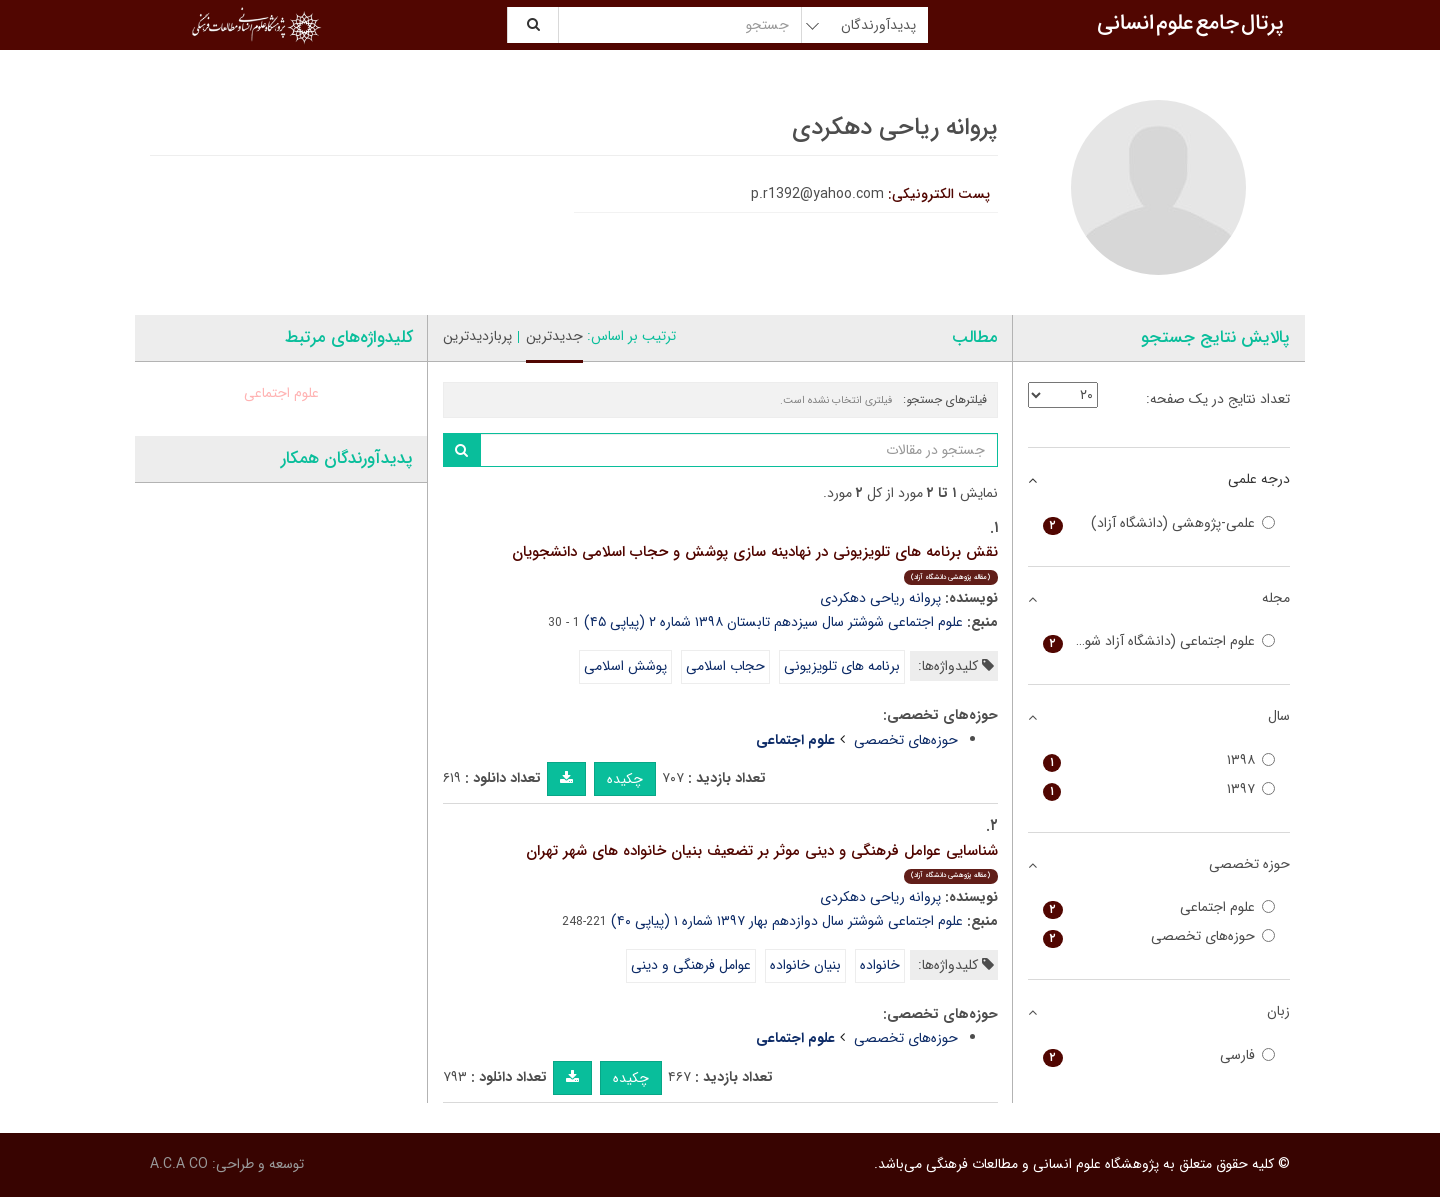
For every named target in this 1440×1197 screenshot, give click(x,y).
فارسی (1159, 1055)
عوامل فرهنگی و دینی (691, 965)
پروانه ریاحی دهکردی (880, 598)
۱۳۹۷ (1159, 789)
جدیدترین (554, 336)
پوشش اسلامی (625, 666)
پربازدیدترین (477, 336)
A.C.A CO (179, 1164)
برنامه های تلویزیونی (842, 666)
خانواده (880, 965)
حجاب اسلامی (725, 666)
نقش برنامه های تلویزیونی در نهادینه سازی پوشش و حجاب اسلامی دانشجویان (755, 562)
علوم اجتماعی (281, 393)
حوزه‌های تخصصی (906, 740)
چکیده (625, 779)
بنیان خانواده (805, 965)
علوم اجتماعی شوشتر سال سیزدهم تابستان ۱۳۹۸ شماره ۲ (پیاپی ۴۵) (773, 622)
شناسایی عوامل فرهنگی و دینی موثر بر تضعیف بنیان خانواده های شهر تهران (762, 861)
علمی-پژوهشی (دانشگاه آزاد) (1159, 523)
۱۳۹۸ (1159, 760)
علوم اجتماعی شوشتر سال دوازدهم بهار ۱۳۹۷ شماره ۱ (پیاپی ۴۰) (787, 921)
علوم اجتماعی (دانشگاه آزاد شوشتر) (1159, 641)
